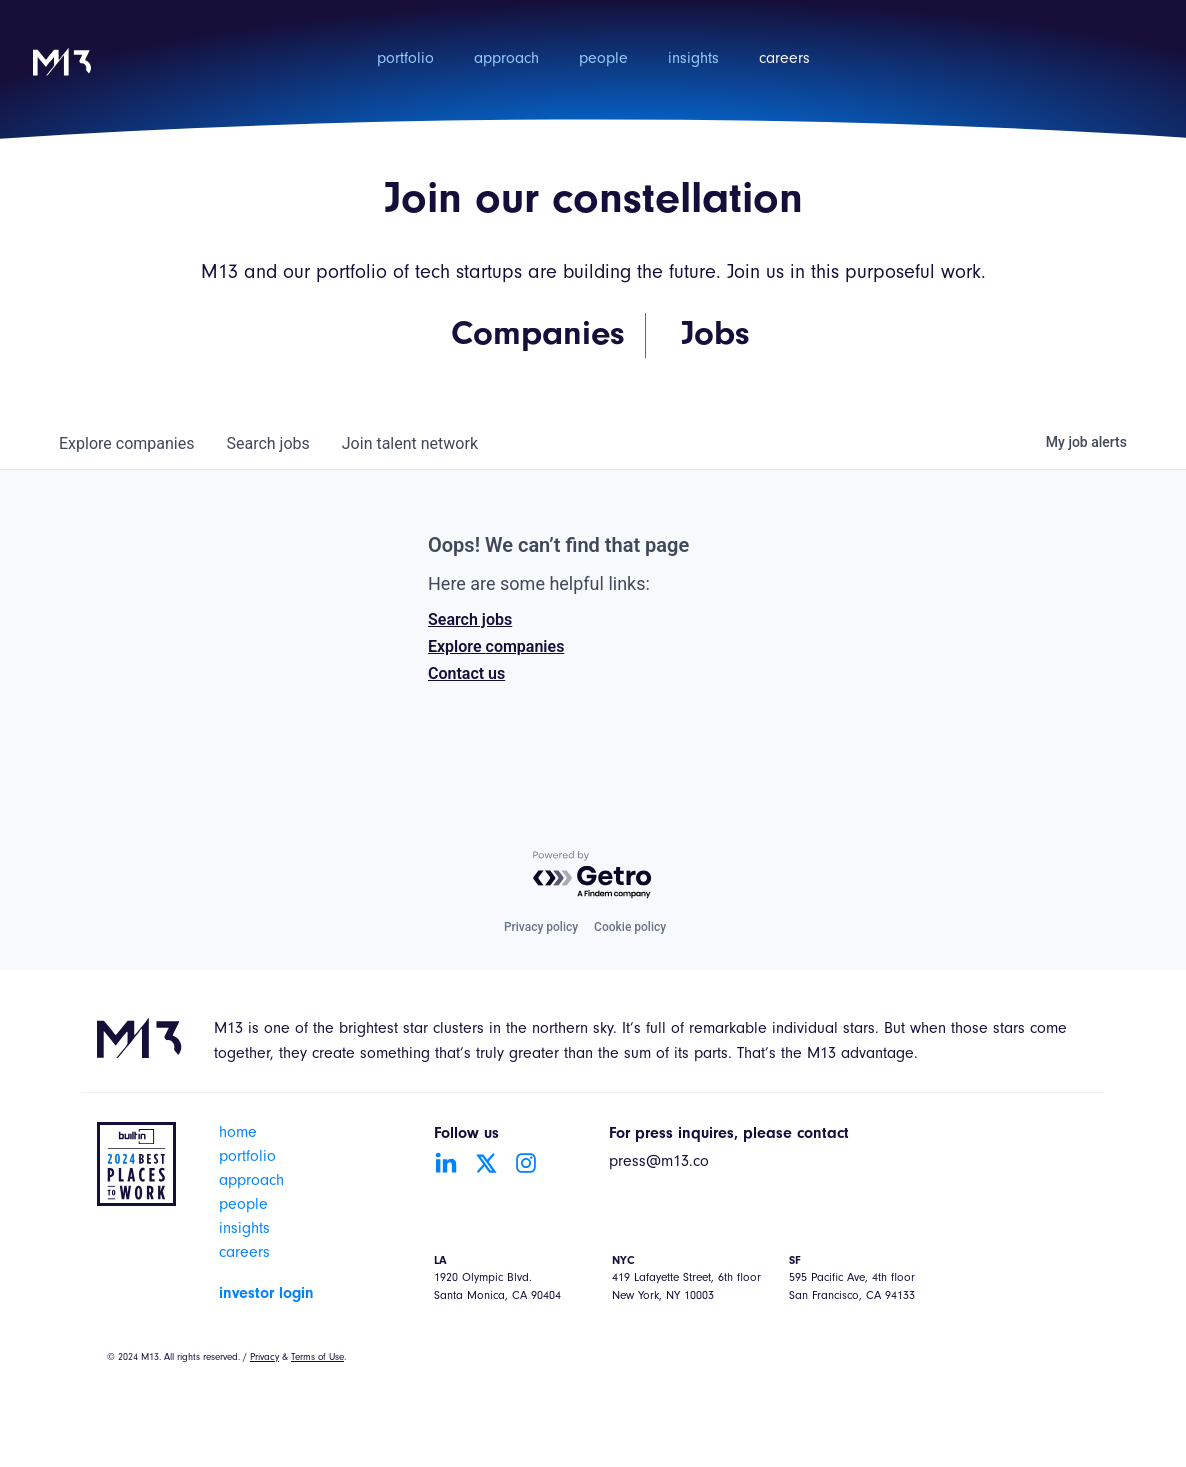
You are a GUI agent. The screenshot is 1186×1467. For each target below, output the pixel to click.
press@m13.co (659, 1163)
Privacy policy (541, 927)
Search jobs (470, 619)
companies (126, 443)
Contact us (466, 673)
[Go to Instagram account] (526, 1163)
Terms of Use (317, 1358)
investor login (266, 1294)
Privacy (264, 1358)
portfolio (405, 60)
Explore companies (496, 646)
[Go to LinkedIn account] (446, 1163)
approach (506, 60)
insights (693, 60)
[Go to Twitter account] (486, 1163)
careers (784, 60)
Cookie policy (630, 927)
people (603, 60)
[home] (62, 75)
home (238, 1134)
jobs (267, 443)
